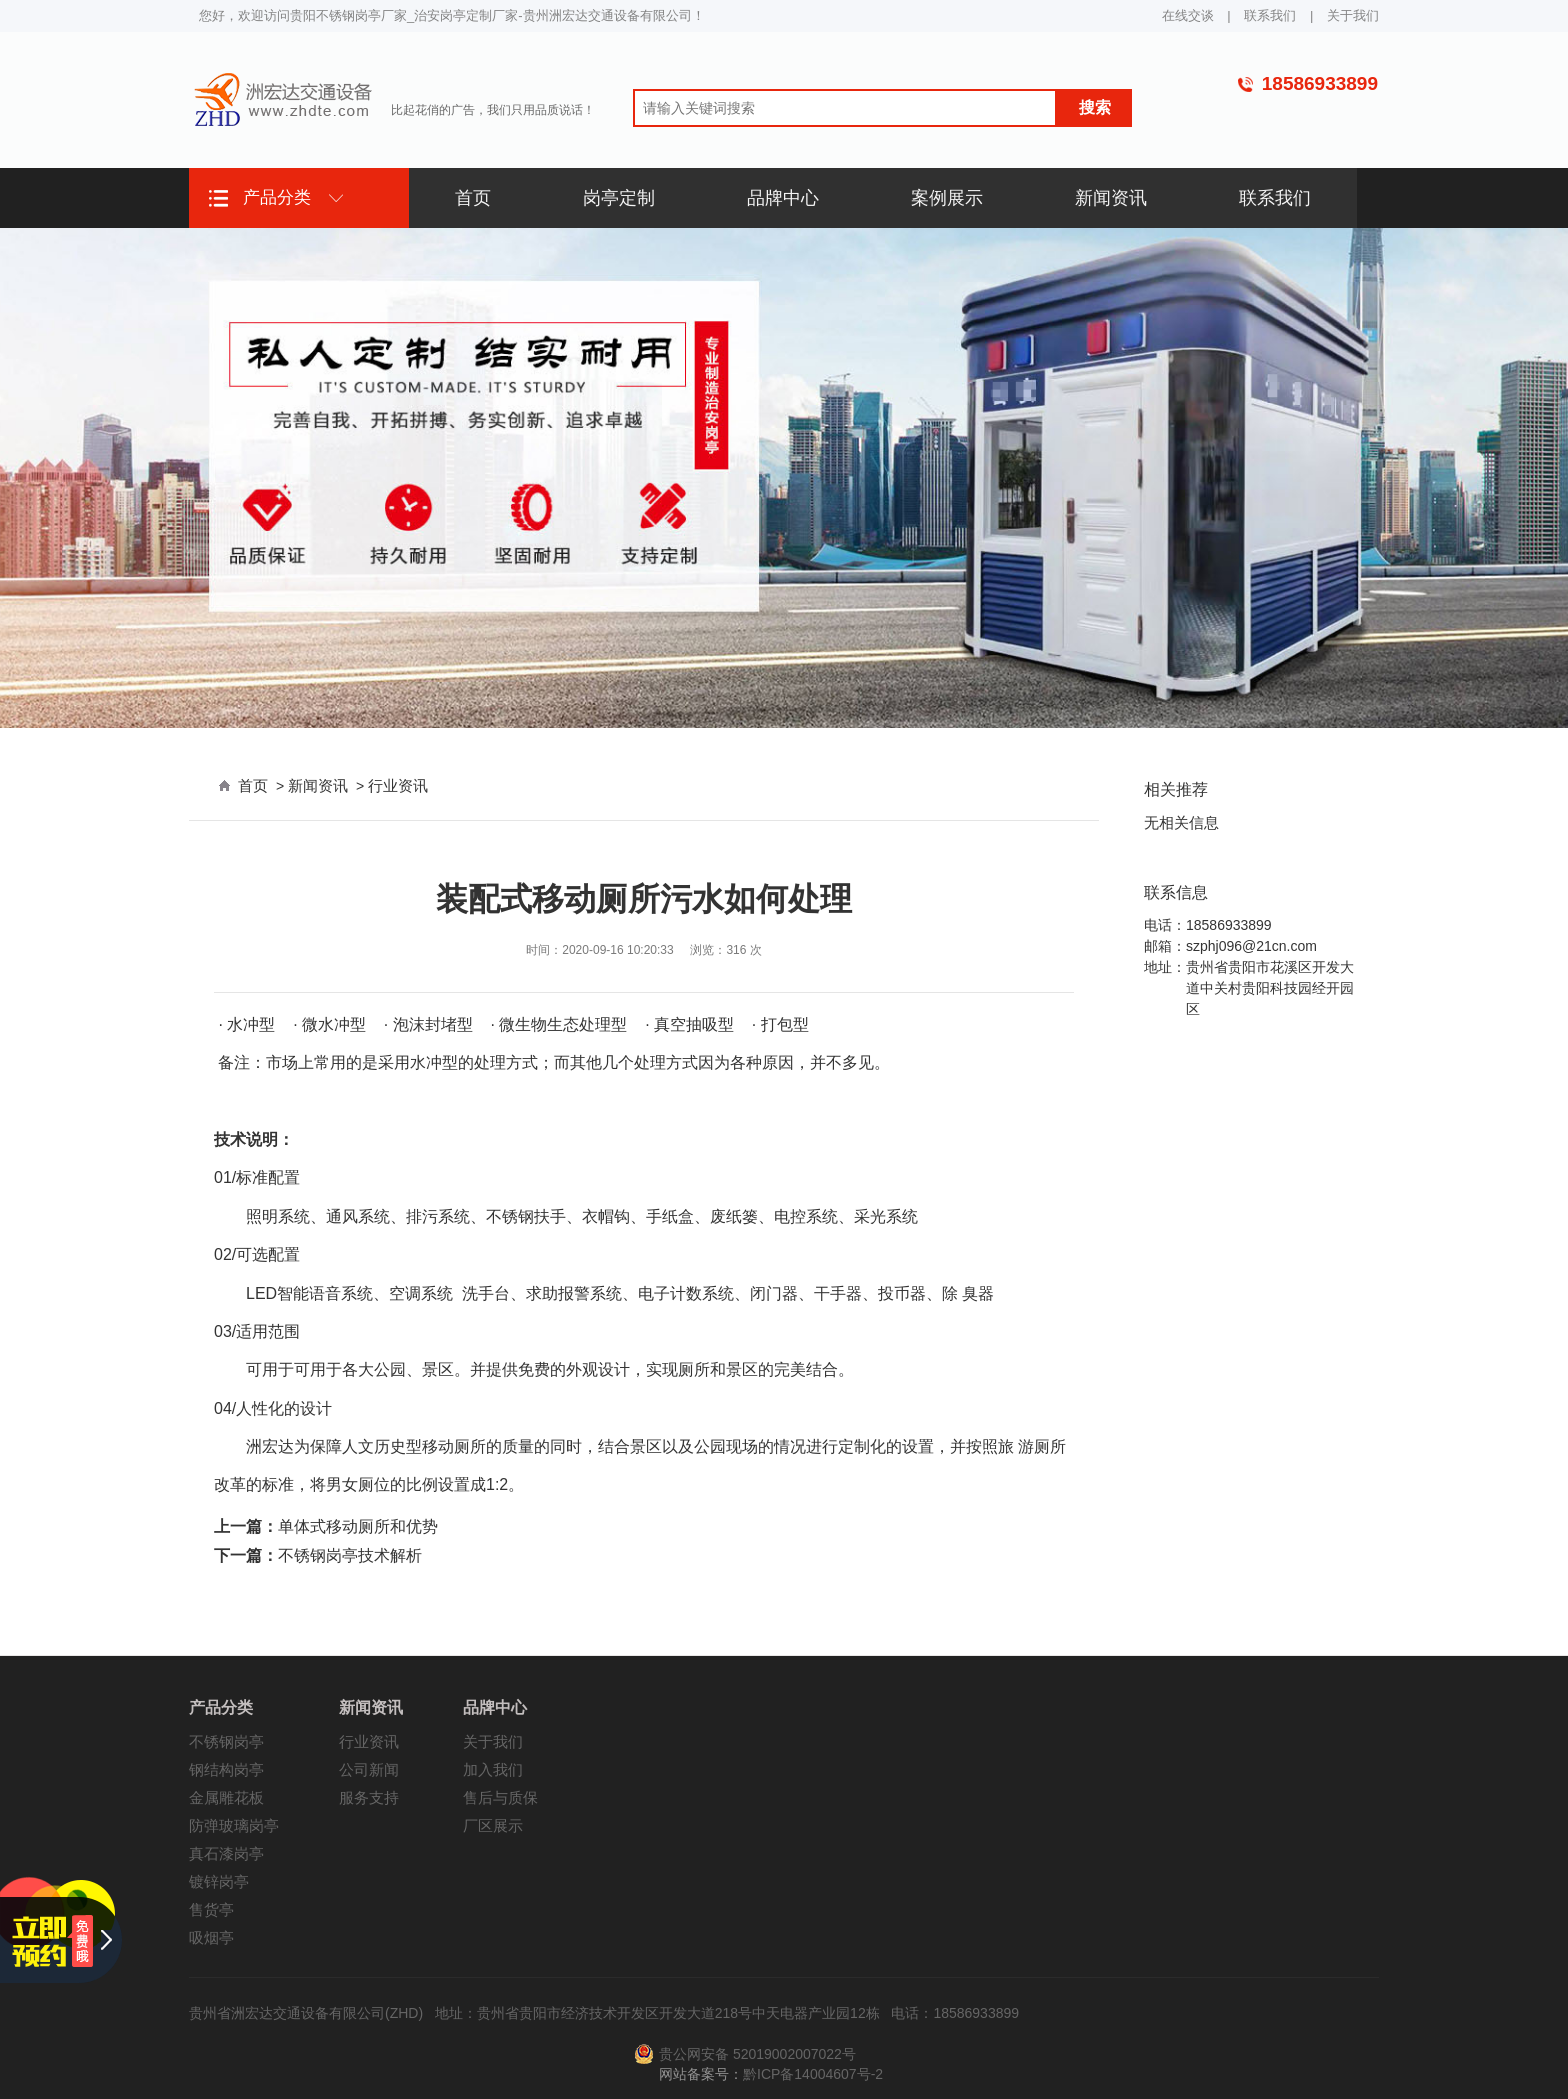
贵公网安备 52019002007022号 (757, 2054)
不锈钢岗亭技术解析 (350, 1555)
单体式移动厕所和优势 (358, 1526)
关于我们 (1353, 15)
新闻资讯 (318, 785)
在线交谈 (1188, 15)
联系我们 (1270, 15)
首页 (253, 785)
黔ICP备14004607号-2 (813, 2074)
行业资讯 (398, 785)
